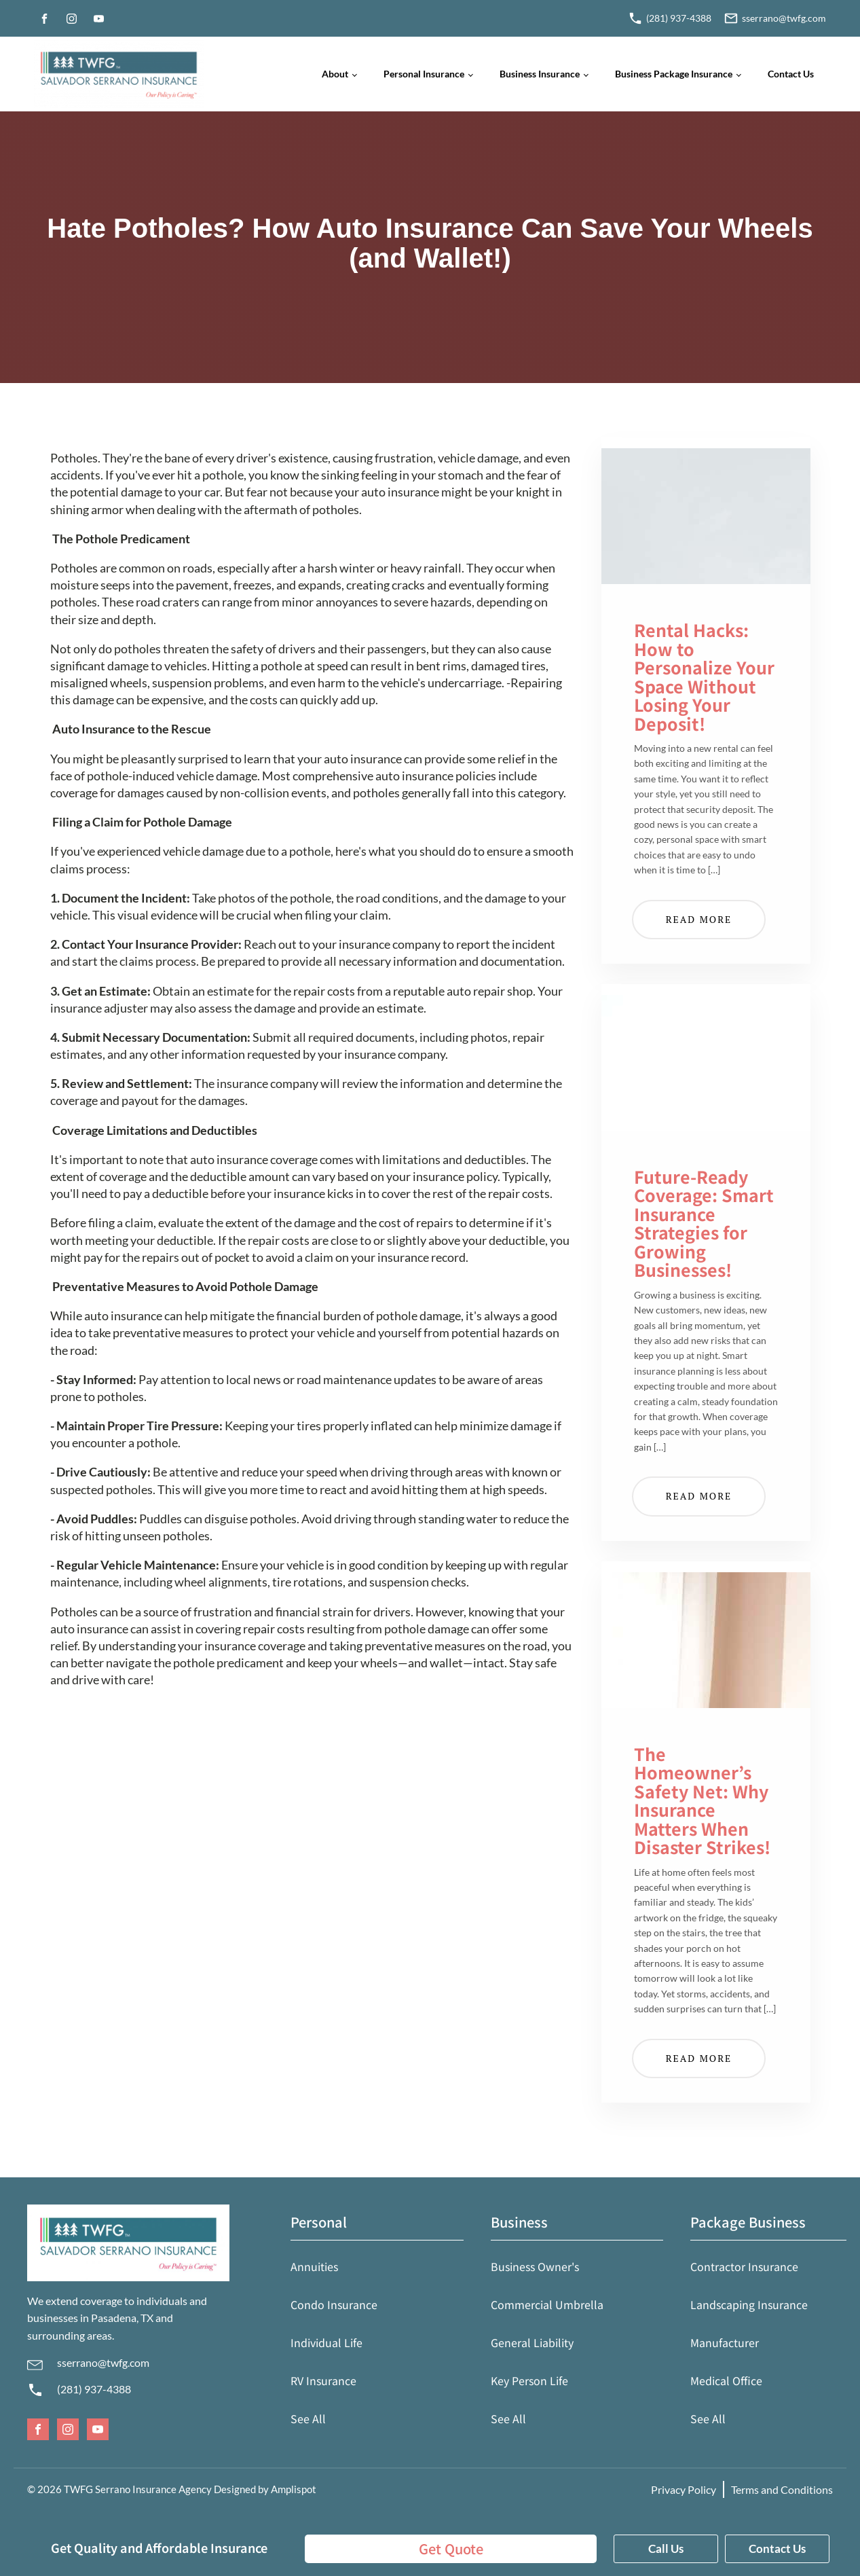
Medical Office (726, 2380)
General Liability (532, 2342)
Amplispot (293, 2489)
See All (308, 2418)
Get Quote (451, 2548)
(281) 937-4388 (94, 2388)
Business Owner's (535, 2266)
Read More (699, 919)
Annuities (314, 2266)
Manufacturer (724, 2342)
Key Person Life (529, 2380)
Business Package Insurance (673, 73)
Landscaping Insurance (749, 2304)
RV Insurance (323, 2380)
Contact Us (791, 73)
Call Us (666, 2548)
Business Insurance (540, 73)
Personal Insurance (424, 73)
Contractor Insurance (744, 2266)
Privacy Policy (683, 2489)
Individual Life (326, 2342)
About (335, 73)
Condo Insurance (334, 2304)
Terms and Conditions (782, 2489)
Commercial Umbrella (547, 2304)
